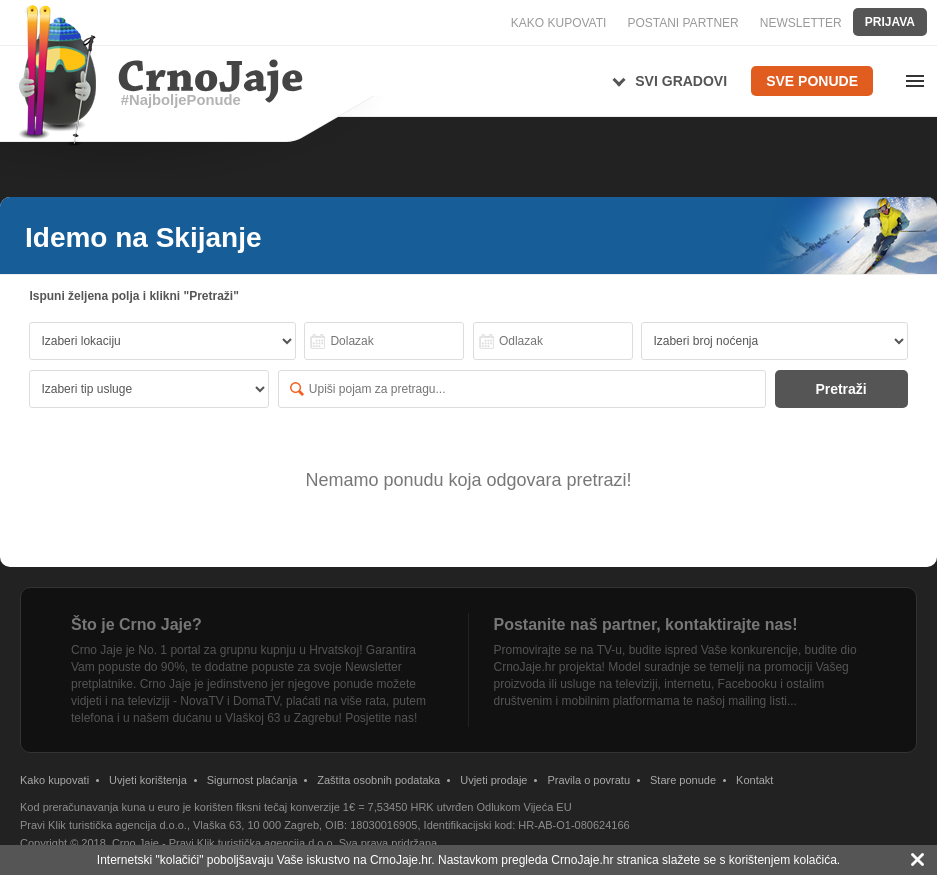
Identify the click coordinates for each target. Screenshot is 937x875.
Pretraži (840, 389)
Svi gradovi (681, 81)
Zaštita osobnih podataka (378, 780)
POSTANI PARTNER (682, 23)
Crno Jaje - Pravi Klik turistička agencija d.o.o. (224, 843)
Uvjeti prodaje (493, 780)
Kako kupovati (54, 780)
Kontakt (754, 780)
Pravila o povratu (588, 780)
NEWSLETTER (801, 23)
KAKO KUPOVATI (559, 23)
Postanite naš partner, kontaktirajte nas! (646, 624)
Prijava (890, 22)
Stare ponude (683, 780)
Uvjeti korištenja (148, 780)
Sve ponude (812, 81)
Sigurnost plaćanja (252, 780)
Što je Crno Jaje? (136, 624)
